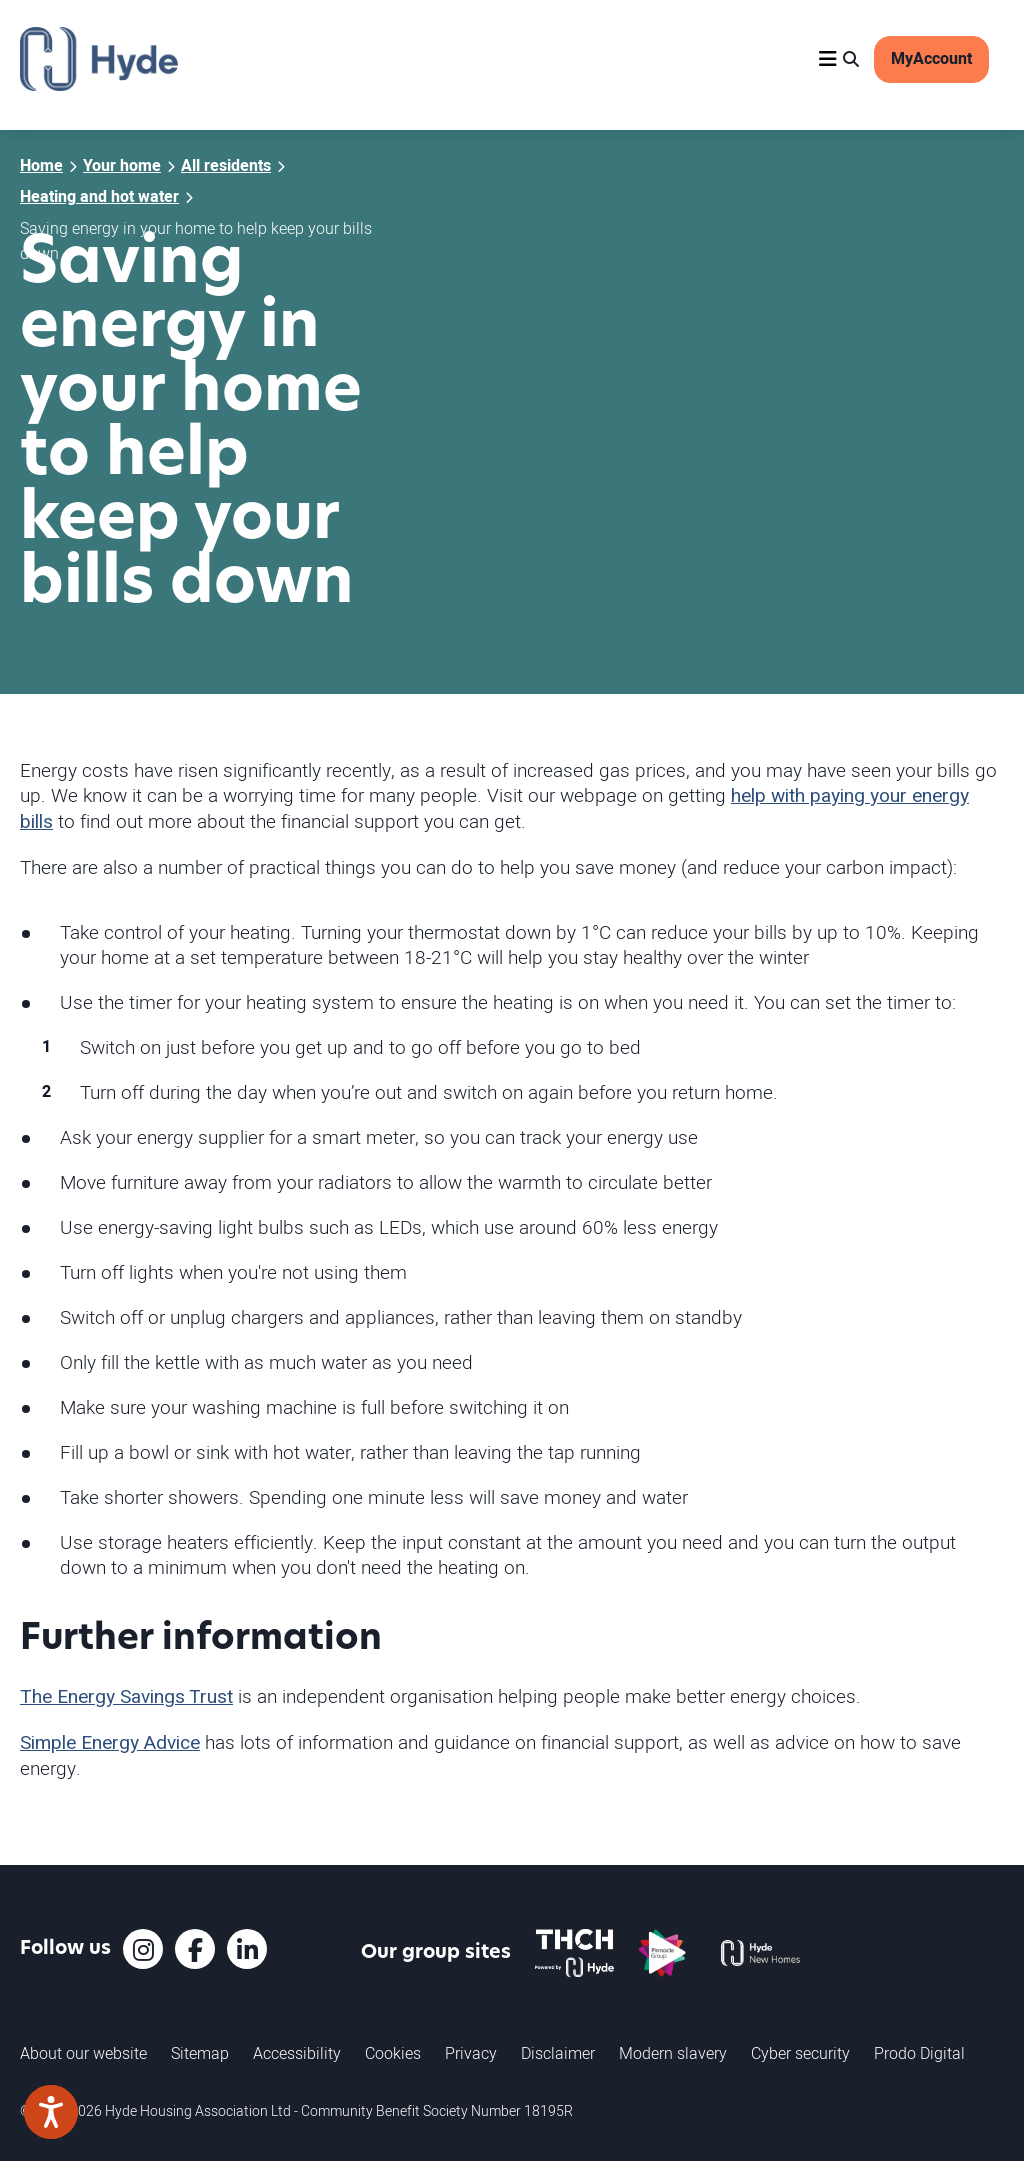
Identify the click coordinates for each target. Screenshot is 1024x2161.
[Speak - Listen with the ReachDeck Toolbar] (51, 2112)
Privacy (471, 2053)
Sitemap (200, 2053)
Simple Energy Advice (110, 1743)
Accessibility (297, 2053)
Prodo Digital (919, 2053)
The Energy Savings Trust (126, 1697)
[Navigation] (828, 59)
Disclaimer (558, 2053)
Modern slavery (673, 2053)
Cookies (393, 2053)
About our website (83, 2053)
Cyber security (800, 2053)
